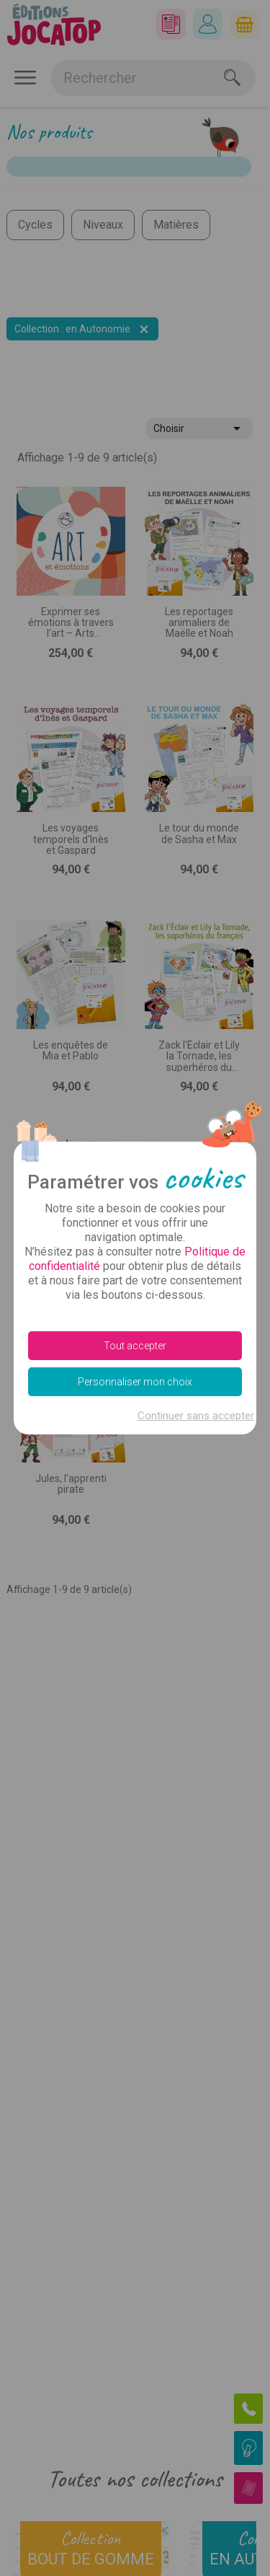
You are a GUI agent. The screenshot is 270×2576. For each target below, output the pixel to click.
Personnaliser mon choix (135, 1382)
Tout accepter (135, 1345)
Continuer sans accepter (196, 1415)
